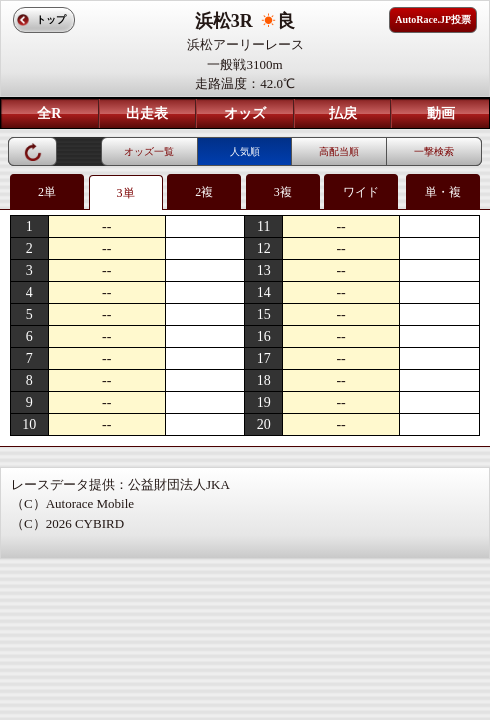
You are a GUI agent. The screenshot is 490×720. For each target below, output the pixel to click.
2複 (204, 192)
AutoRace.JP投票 (433, 19)
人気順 (245, 151)
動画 (441, 113)
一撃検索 (434, 151)
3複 (283, 192)
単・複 (443, 192)
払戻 (343, 113)
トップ (51, 19)
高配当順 (339, 151)
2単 (47, 192)
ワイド (361, 192)
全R (49, 113)
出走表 (147, 113)
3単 (126, 193)
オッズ (245, 113)
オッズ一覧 (149, 151)
